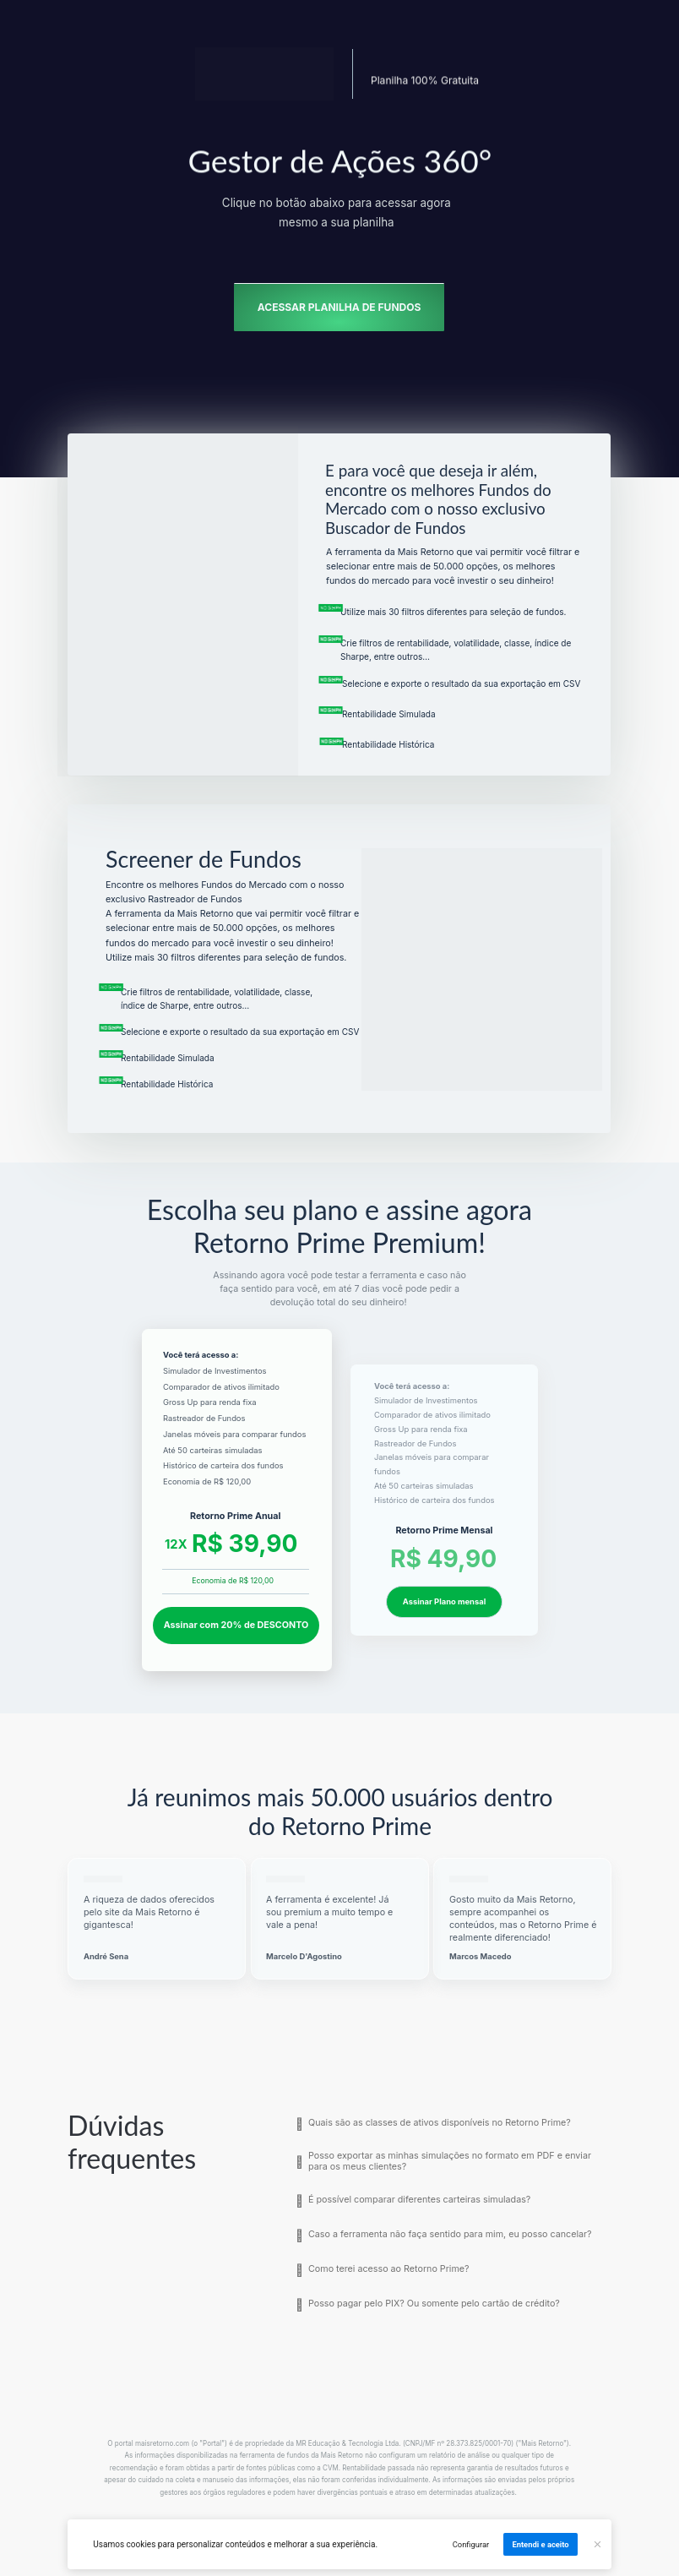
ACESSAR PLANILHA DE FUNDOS (339, 307)
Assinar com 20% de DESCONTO (236, 1625)
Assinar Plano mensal (443, 1600)
